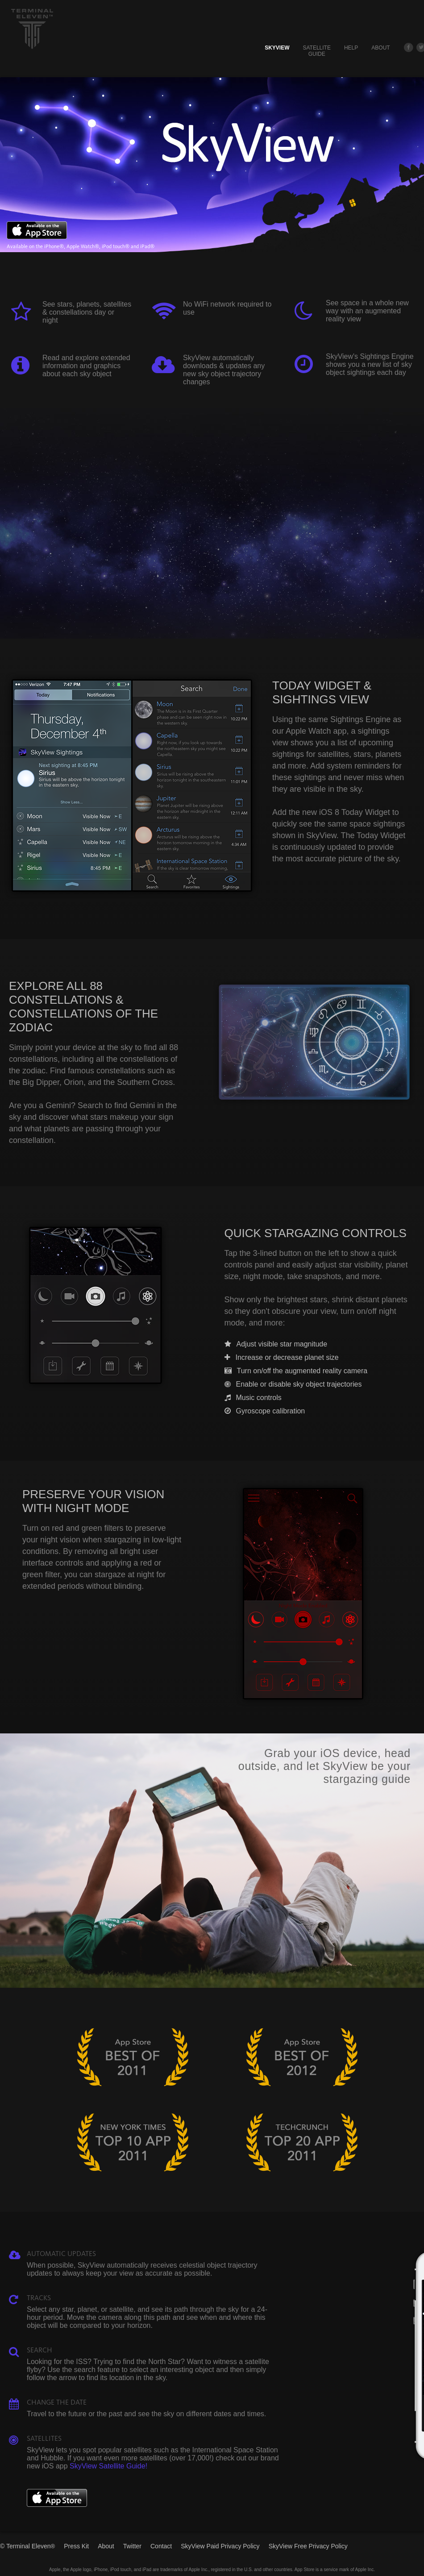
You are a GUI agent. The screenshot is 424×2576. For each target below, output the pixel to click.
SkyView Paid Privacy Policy (220, 2546)
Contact (161, 2546)
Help (351, 48)
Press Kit (76, 2546)
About (380, 48)
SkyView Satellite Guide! (108, 2466)
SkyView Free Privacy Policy (308, 2546)
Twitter (132, 2546)
